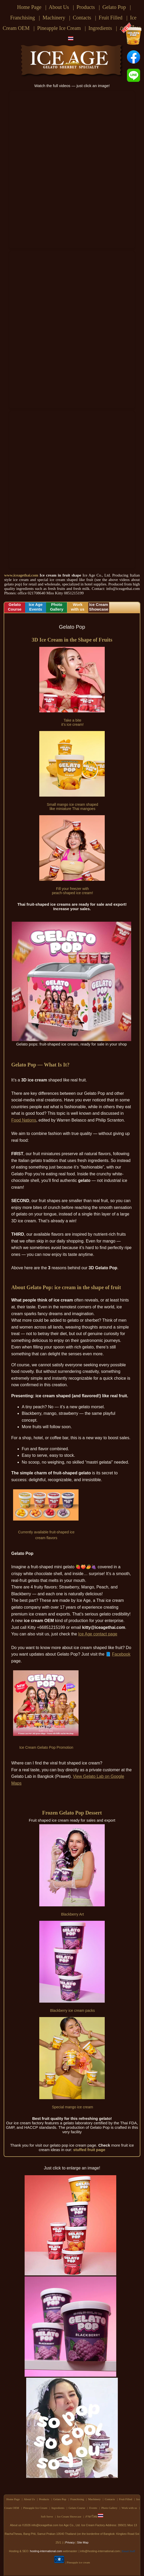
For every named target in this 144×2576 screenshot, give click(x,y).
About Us (59, 7)
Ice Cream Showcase (69, 2516)
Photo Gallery (109, 2507)
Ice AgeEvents (36, 607)
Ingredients (100, 28)
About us (15, 2525)
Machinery (53, 17)
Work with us (129, 2507)
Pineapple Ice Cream (59, 28)
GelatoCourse (14, 607)
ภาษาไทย (94, 2516)
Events (93, 2507)
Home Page (29, 7)
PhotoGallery (56, 607)
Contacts (82, 17)
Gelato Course (77, 2507)
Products (85, 7)
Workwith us (78, 607)
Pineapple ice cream (78, 2562)
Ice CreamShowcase (98, 607)
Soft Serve (47, 2516)
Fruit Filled (111, 17)
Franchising (22, 17)
